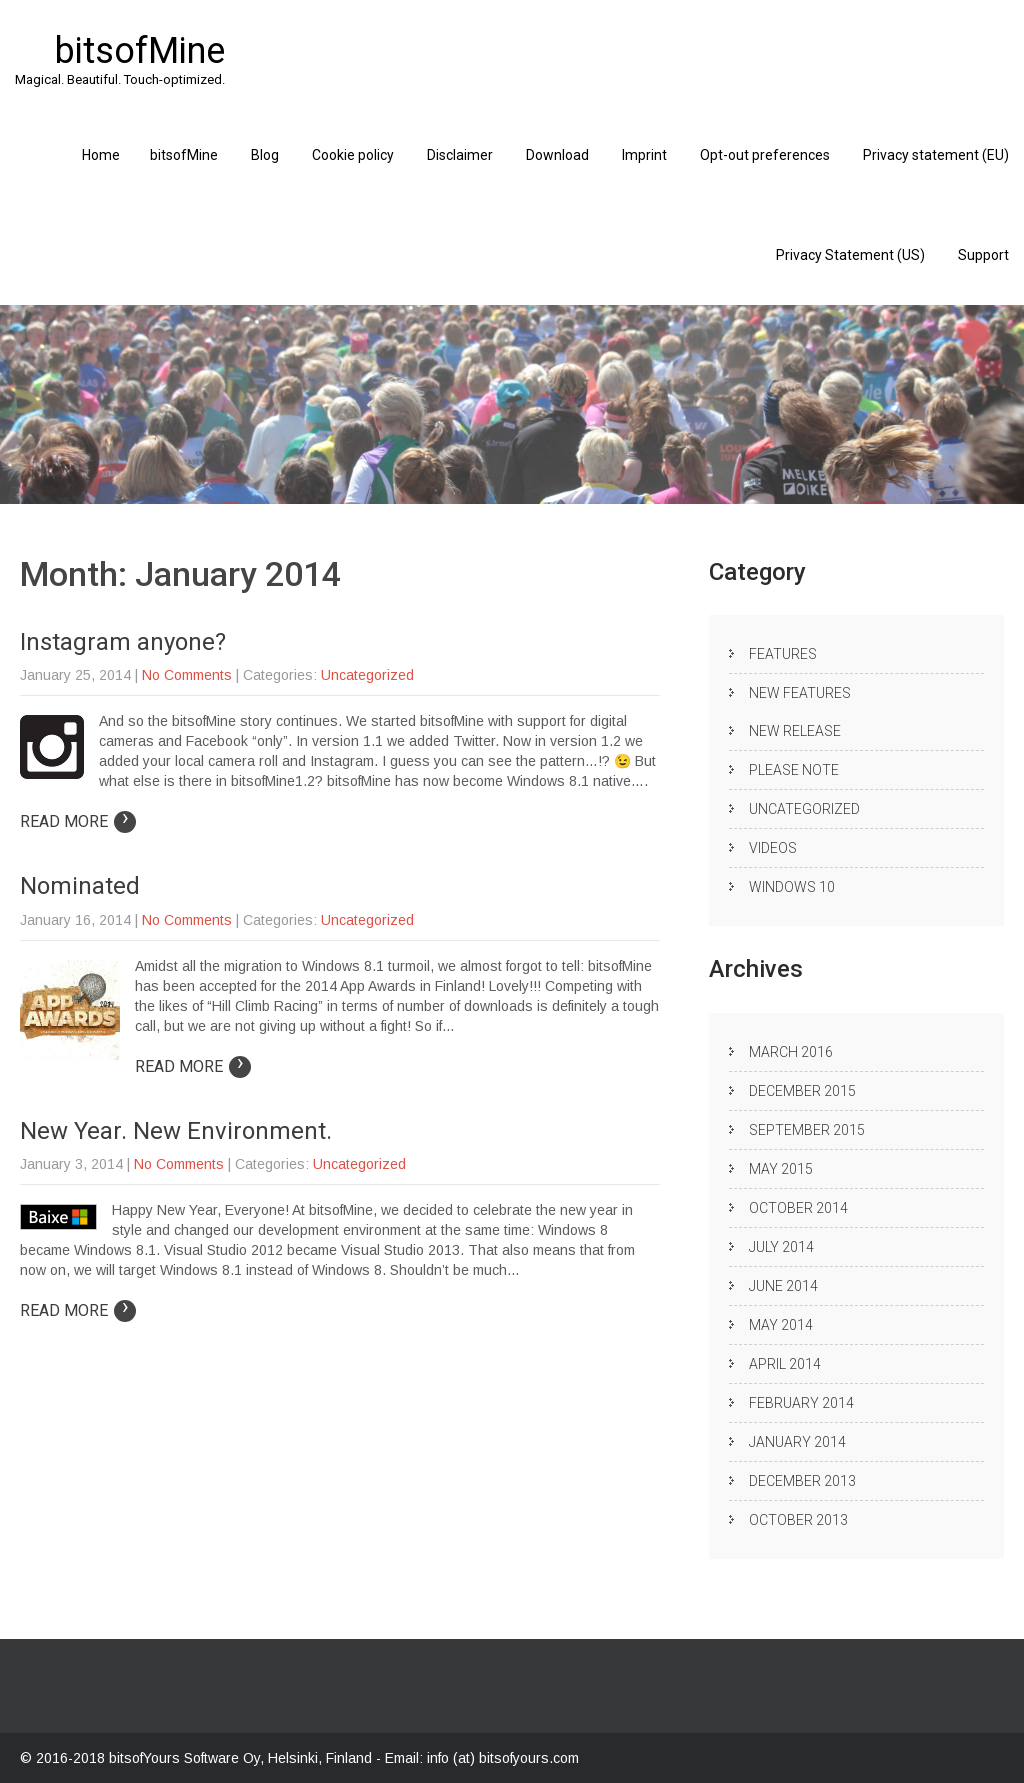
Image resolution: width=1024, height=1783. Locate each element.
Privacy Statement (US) (850, 255)
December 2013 (802, 1481)
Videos (773, 848)
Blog (265, 155)
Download (557, 155)
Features (783, 654)
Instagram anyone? (123, 642)
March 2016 (791, 1052)
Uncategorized (367, 675)
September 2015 (807, 1130)
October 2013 (798, 1520)
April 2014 (785, 1364)
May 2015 (781, 1169)
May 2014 (781, 1325)
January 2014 (797, 1442)
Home (101, 155)
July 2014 (781, 1247)
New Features (800, 693)
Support (983, 255)
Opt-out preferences (765, 155)
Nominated (80, 886)
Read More (78, 821)
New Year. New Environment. (176, 1131)
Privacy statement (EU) (936, 155)
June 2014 (783, 1286)
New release (795, 731)
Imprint (644, 155)
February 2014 (801, 1403)
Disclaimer (460, 155)
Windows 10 (792, 887)
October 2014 (798, 1208)
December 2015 (802, 1091)
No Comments (187, 675)
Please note (794, 770)
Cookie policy (353, 155)
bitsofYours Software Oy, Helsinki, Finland (242, 1758)
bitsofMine (184, 155)
